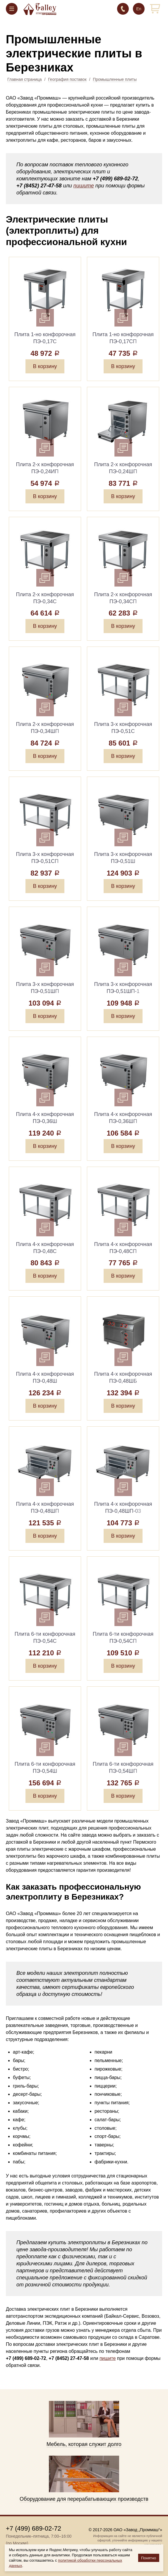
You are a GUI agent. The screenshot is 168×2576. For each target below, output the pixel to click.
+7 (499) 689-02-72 (123, 9)
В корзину (45, 366)
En (138, 8)
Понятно (148, 2558)
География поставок (67, 79)
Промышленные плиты (115, 79)
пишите (83, 186)
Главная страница (24, 79)
